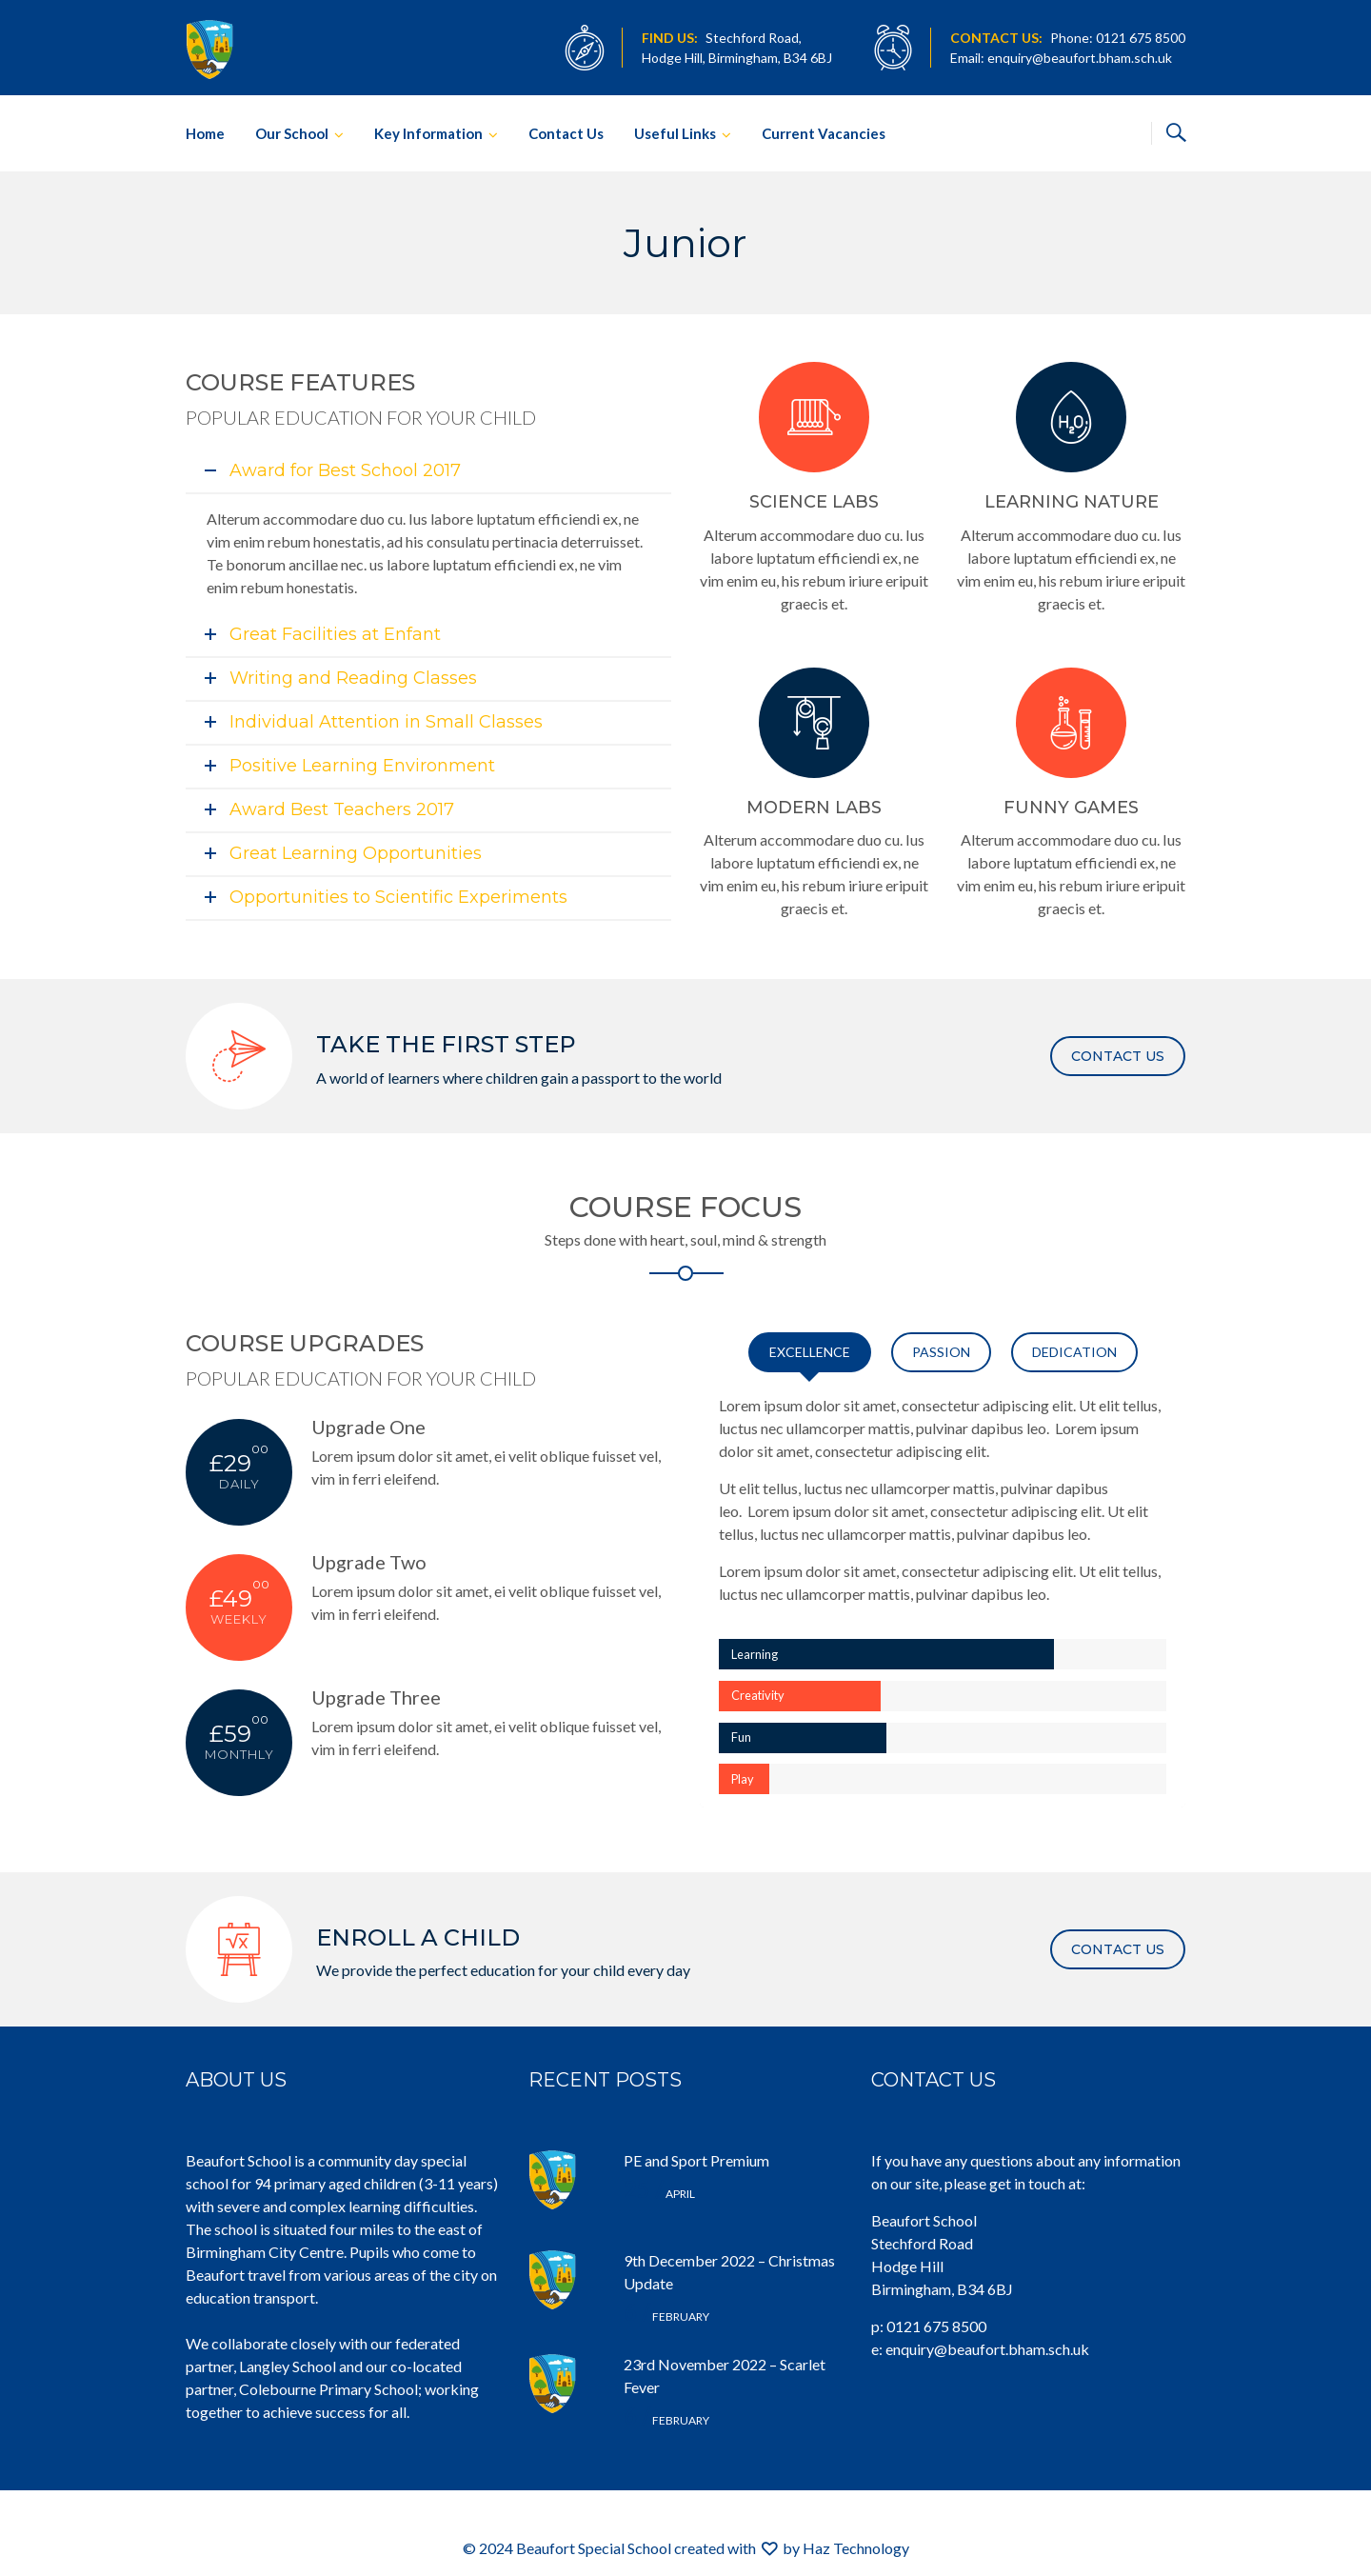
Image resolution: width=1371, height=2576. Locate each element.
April (659, 2194)
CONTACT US (1117, 1056)
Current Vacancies (823, 133)
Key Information (428, 133)
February (666, 2316)
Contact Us (566, 133)
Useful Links (675, 133)
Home (205, 133)
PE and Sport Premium (696, 2160)
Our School (291, 133)
